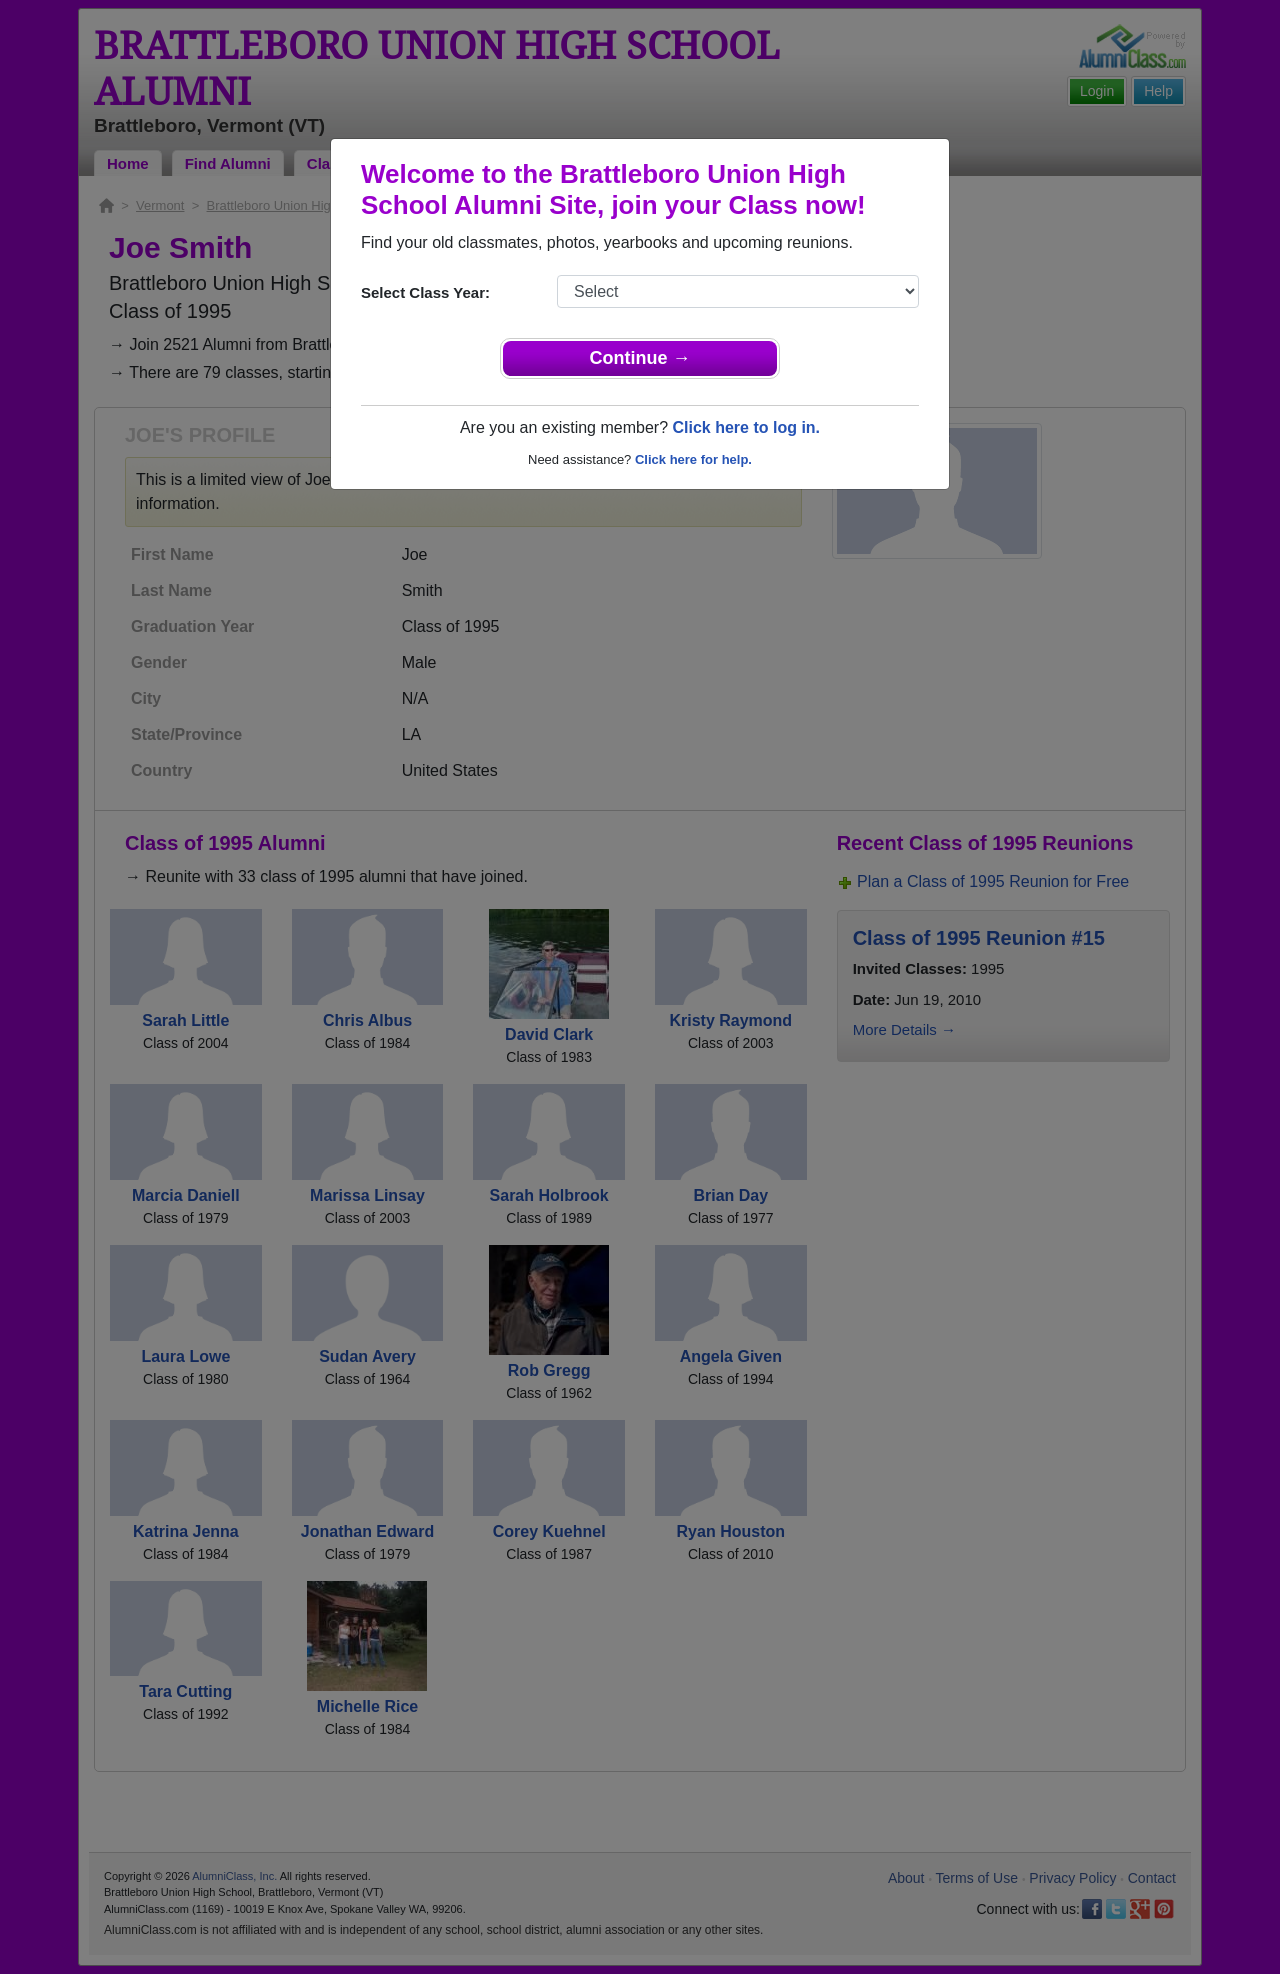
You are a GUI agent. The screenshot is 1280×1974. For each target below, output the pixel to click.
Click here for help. (693, 459)
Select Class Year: (425, 292)
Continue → (640, 358)
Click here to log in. (746, 427)
